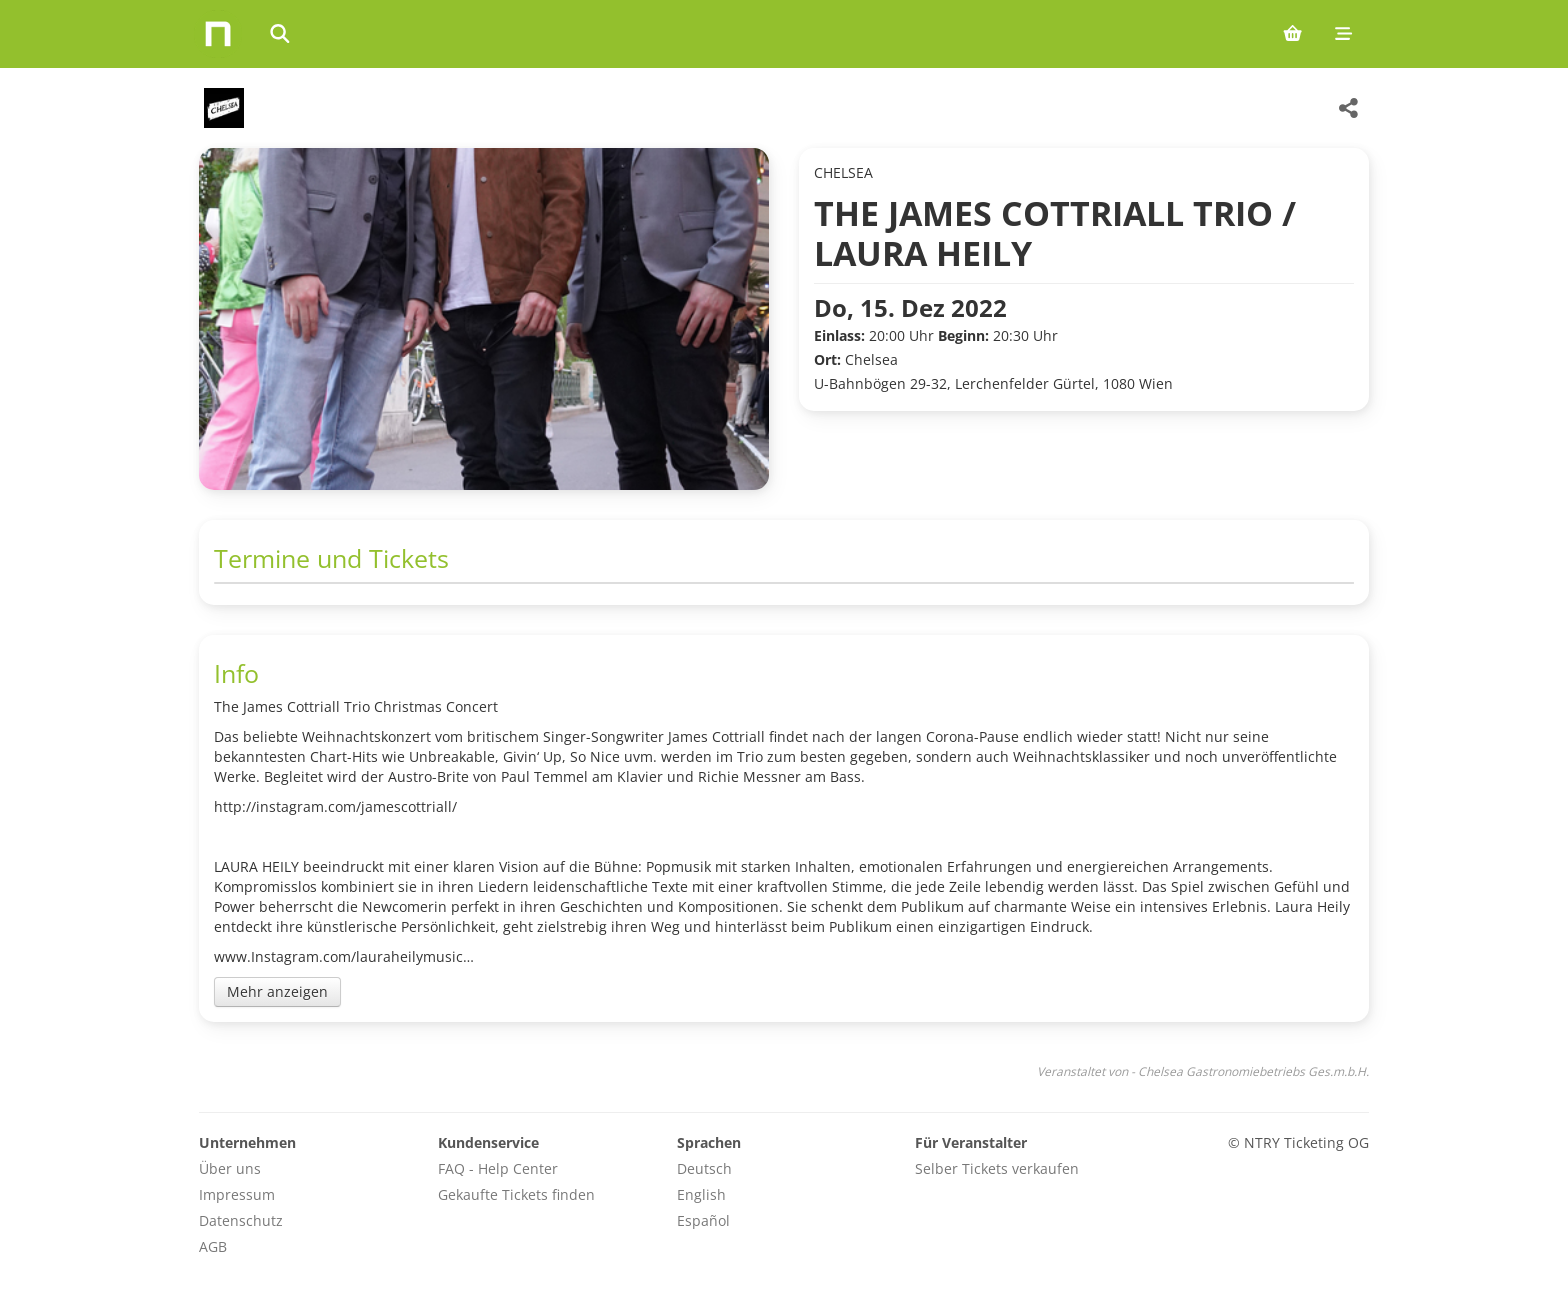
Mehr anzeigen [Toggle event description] (277, 991)
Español (703, 1220)
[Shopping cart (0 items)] (1292, 34)
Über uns (230, 1168)
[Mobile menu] (1343, 34)
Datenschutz (241, 1220)
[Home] (218, 34)
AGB (213, 1246)
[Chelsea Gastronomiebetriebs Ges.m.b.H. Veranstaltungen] (221, 108)
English (701, 1194)
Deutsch (704, 1168)
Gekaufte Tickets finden (516, 1194)
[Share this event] (1349, 108)
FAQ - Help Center (498, 1168)
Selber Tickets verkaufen (997, 1168)
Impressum (237, 1194)
